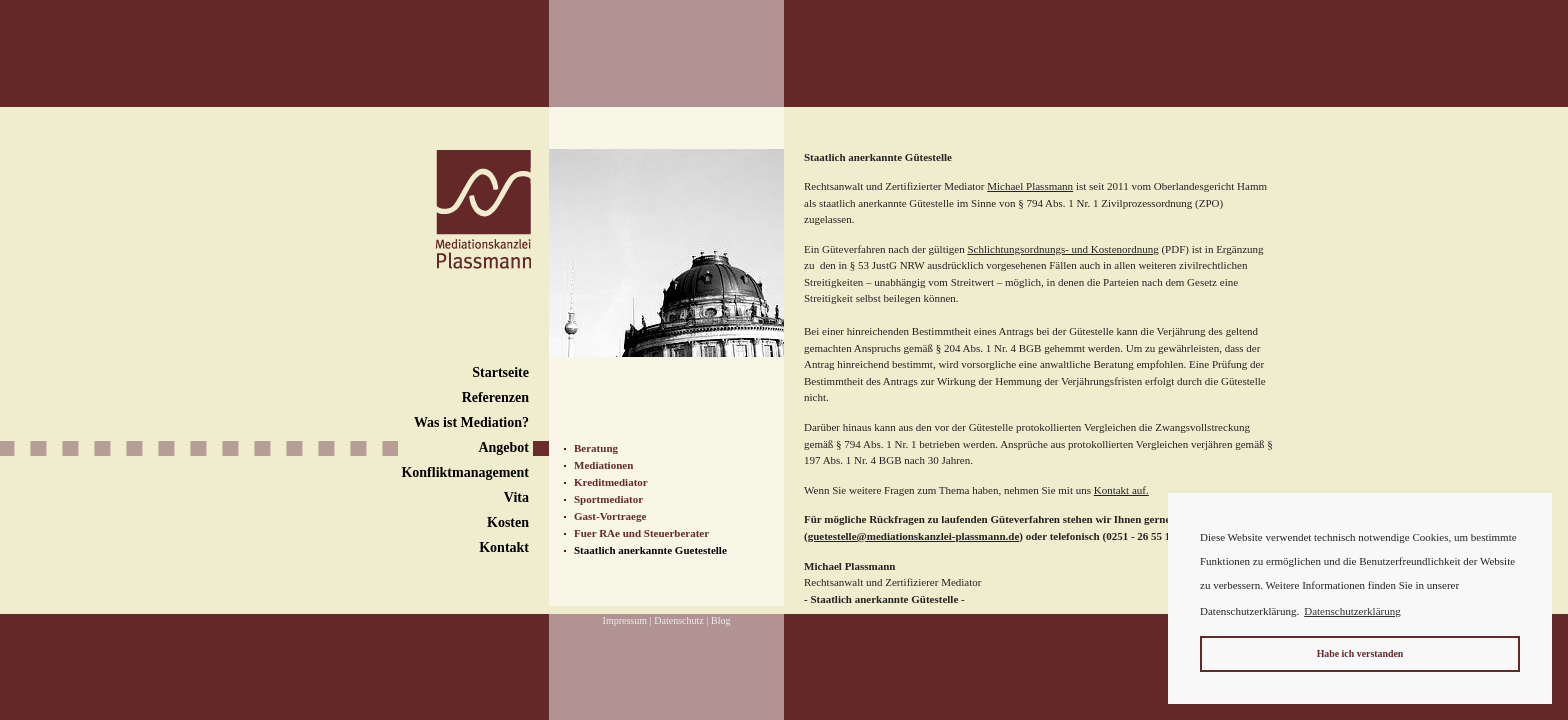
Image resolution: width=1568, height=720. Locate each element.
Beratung (596, 448)
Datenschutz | (681, 620)
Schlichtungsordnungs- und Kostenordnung (1062, 249)
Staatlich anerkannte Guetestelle (650, 550)
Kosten (508, 522)
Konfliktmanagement (465, 472)
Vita (516, 497)
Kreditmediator (611, 482)
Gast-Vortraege (610, 516)
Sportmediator (608, 499)
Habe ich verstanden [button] (1360, 653)
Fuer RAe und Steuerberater (641, 533)
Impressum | (627, 620)
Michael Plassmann (1030, 186)
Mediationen (603, 465)
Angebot (503, 447)
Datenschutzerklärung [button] (1352, 611)
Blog (720, 620)
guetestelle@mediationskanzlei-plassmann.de (914, 536)
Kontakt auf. (1121, 490)
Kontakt (504, 547)
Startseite (500, 372)
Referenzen (495, 397)
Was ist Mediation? (471, 422)
